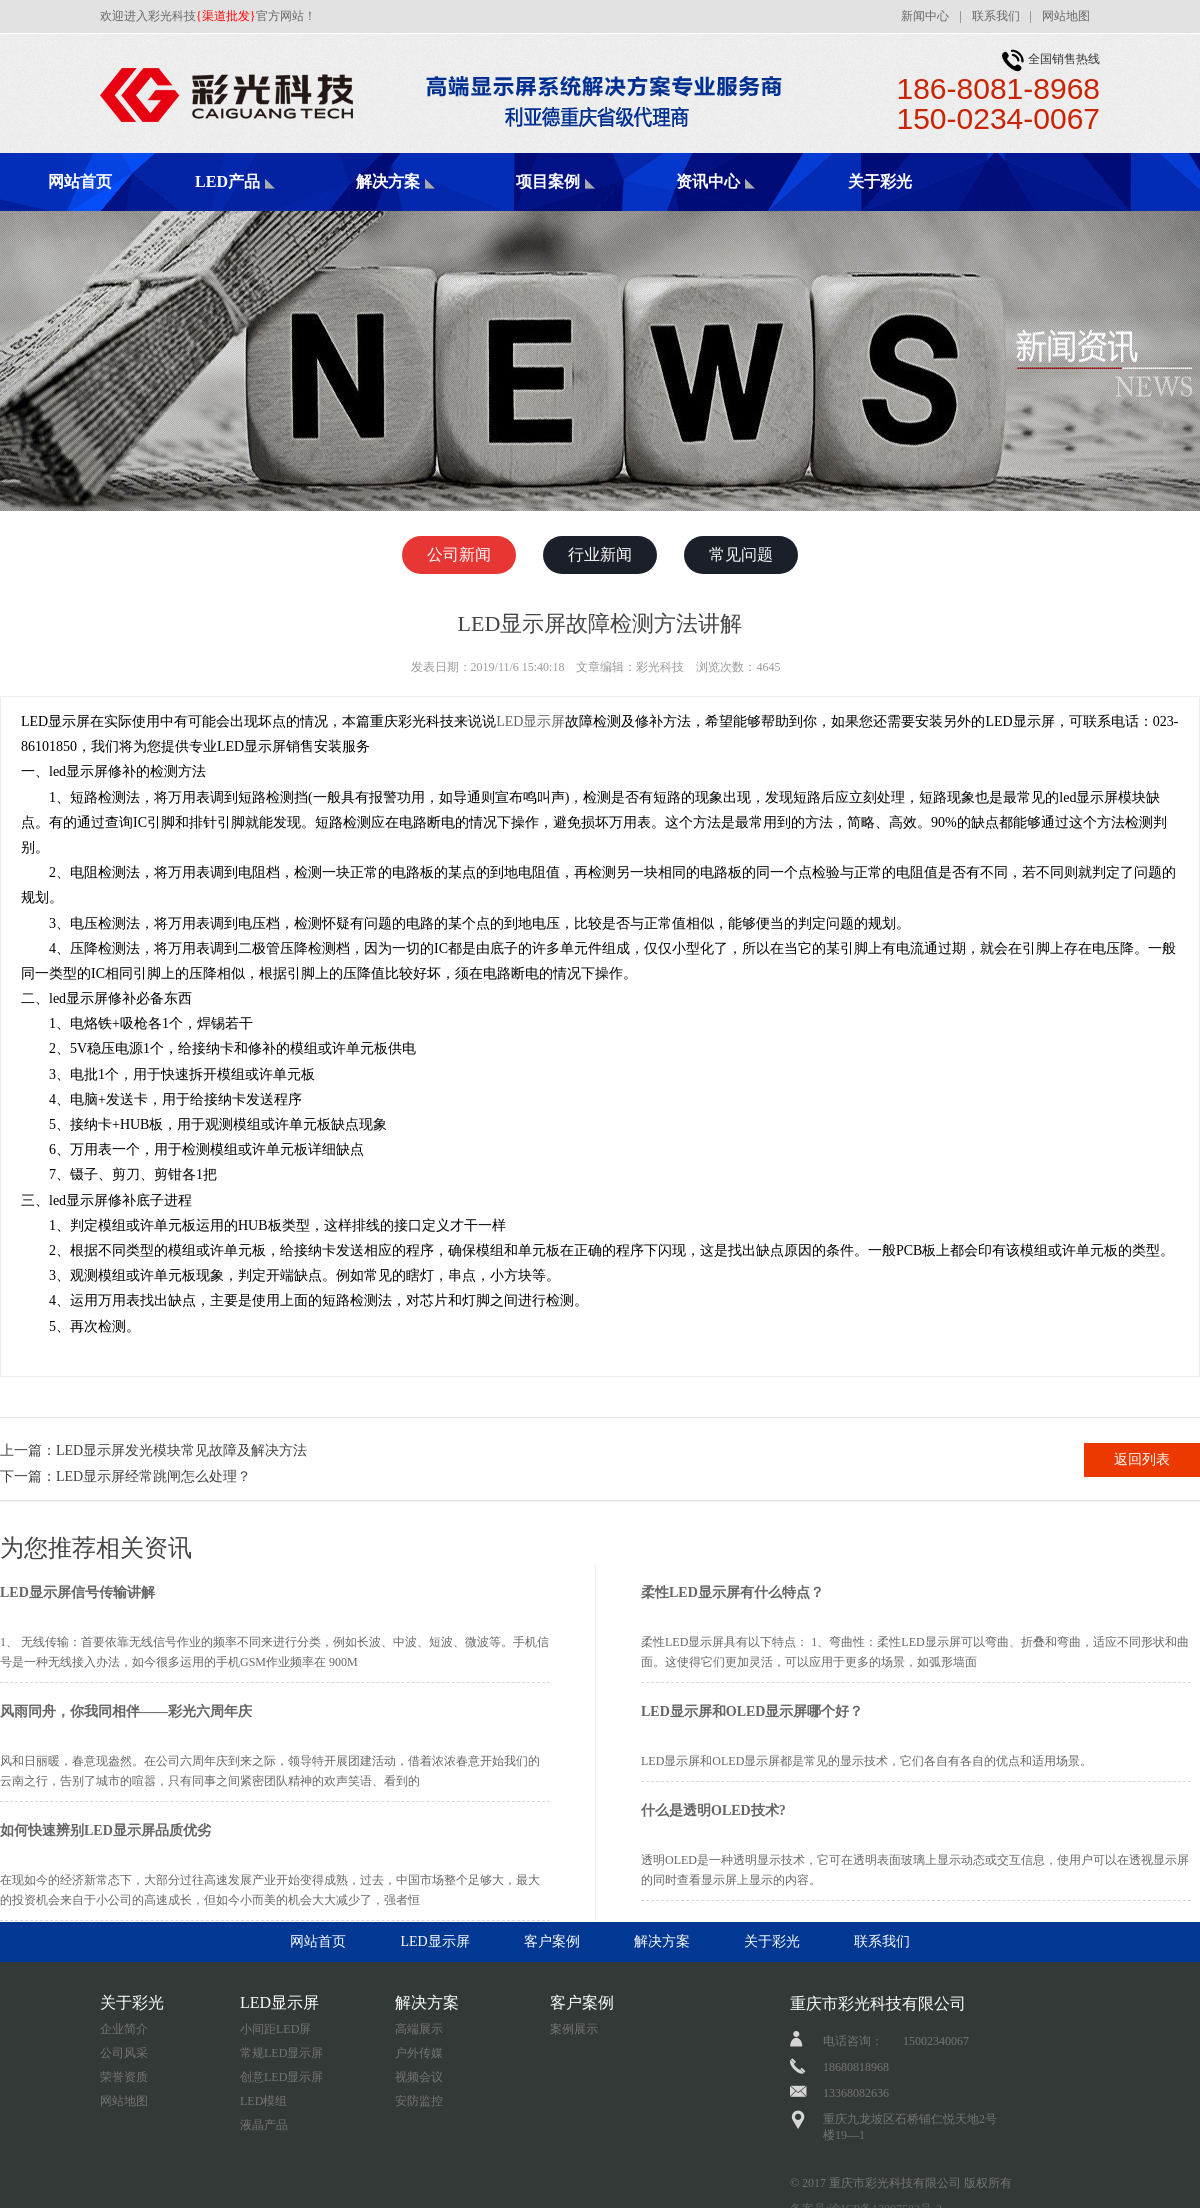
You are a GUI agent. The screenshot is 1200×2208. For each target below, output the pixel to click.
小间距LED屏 (275, 2029)
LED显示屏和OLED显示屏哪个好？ (752, 1711)
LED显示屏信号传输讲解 (77, 1592)
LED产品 (227, 181)
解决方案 (388, 181)
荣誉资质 (124, 2077)
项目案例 (548, 181)
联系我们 (996, 16)
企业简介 (124, 2029)
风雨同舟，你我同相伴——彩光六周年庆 (126, 1711)
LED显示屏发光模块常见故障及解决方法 (181, 1450)
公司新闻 (459, 554)
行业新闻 (600, 554)
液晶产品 (264, 2125)
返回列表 (1142, 1459)
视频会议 (419, 2077)
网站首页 (80, 181)
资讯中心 (708, 181)
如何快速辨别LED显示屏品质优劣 (105, 1830)
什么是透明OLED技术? (713, 1810)
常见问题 (741, 554)
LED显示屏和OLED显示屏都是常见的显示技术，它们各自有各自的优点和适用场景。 (866, 1761)
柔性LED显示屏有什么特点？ (732, 1592)
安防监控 (419, 2101)
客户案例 (552, 1941)
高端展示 (419, 2029)
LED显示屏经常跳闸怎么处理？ (153, 1476)
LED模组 (263, 2101)
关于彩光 (880, 181)
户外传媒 (419, 2053)
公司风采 (124, 2053)
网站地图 (1066, 16)
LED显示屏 (530, 721)
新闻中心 (925, 16)
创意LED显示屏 (281, 2077)
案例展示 (574, 2029)
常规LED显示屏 (281, 2053)
